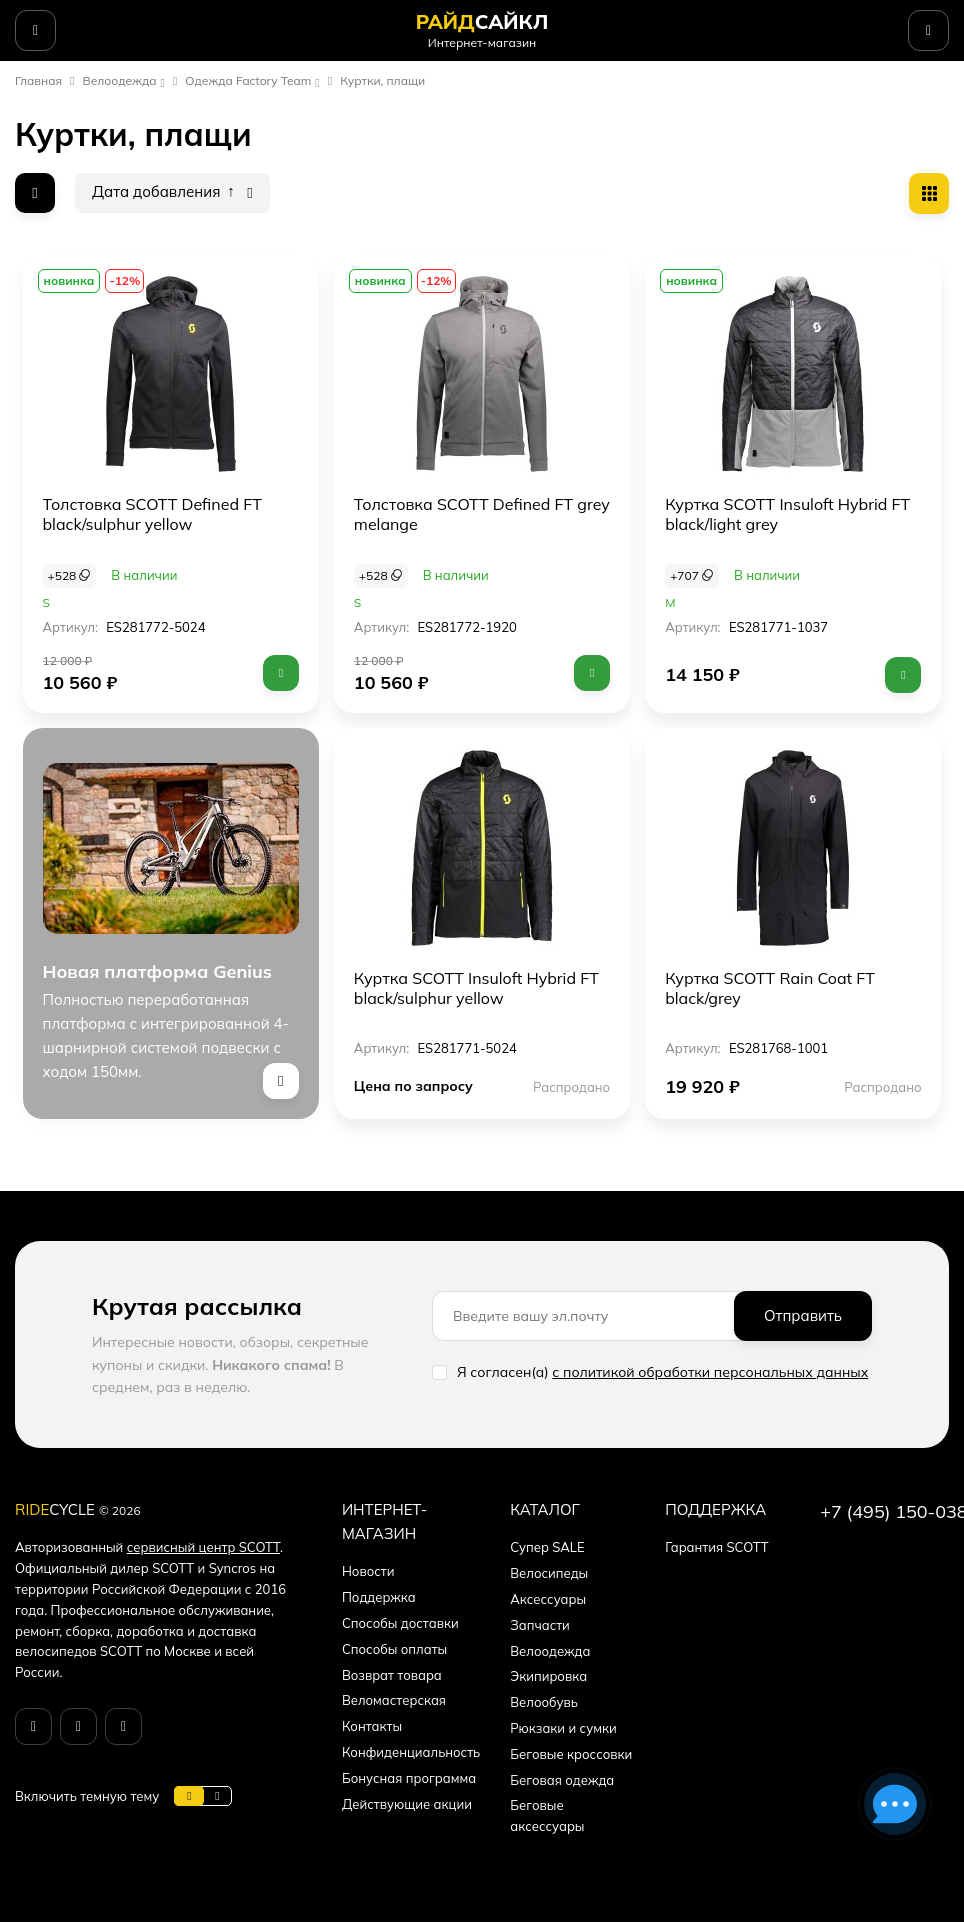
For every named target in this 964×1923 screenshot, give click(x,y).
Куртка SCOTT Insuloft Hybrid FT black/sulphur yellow (476, 988)
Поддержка (379, 1597)
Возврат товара (392, 1675)
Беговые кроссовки (571, 1754)
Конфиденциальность (411, 1752)
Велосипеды (549, 1573)
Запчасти (540, 1625)
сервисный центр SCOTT (203, 1547)
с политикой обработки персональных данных (710, 1372)
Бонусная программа (409, 1778)
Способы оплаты (394, 1649)
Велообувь (544, 1702)
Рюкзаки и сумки (563, 1728)
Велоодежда (120, 80)
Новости (368, 1571)
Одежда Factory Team (248, 80)
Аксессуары (548, 1599)
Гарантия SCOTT (716, 1547)
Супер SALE (547, 1547)
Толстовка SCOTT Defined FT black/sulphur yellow (152, 514)
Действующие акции (407, 1804)
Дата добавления (163, 192)
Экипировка (548, 1676)
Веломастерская (394, 1700)
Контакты (372, 1726)
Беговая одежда (562, 1780)
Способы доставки (400, 1623)
